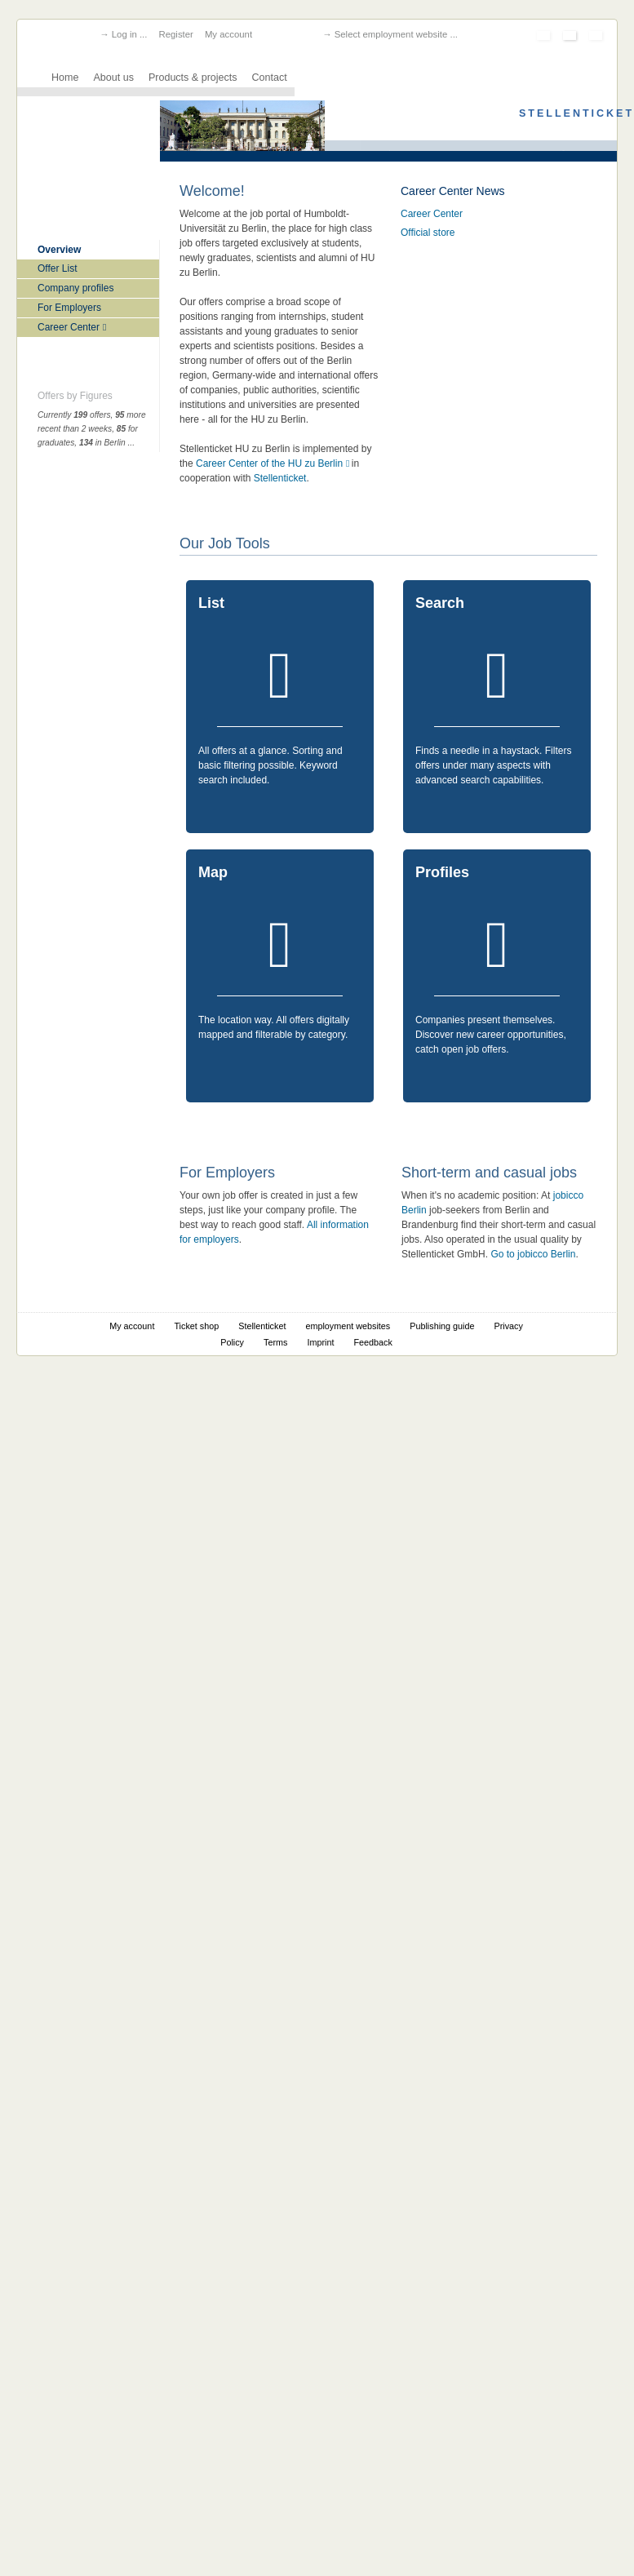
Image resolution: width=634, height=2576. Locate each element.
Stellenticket (280, 478)
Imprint (320, 1342)
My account (228, 34)
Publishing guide (442, 1326)
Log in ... (130, 34)
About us (113, 77)
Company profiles (75, 288)
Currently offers (74, 414)
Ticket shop (196, 1326)
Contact (269, 77)
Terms (275, 1342)
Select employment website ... (396, 34)
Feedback (372, 1342)
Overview (59, 249)
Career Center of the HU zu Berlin (269, 463)
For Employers (69, 307)
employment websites (347, 1326)
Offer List (57, 268)
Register (175, 34)
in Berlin (102, 442)
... (131, 442)
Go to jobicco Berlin (532, 1254)
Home (64, 77)
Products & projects (193, 77)
